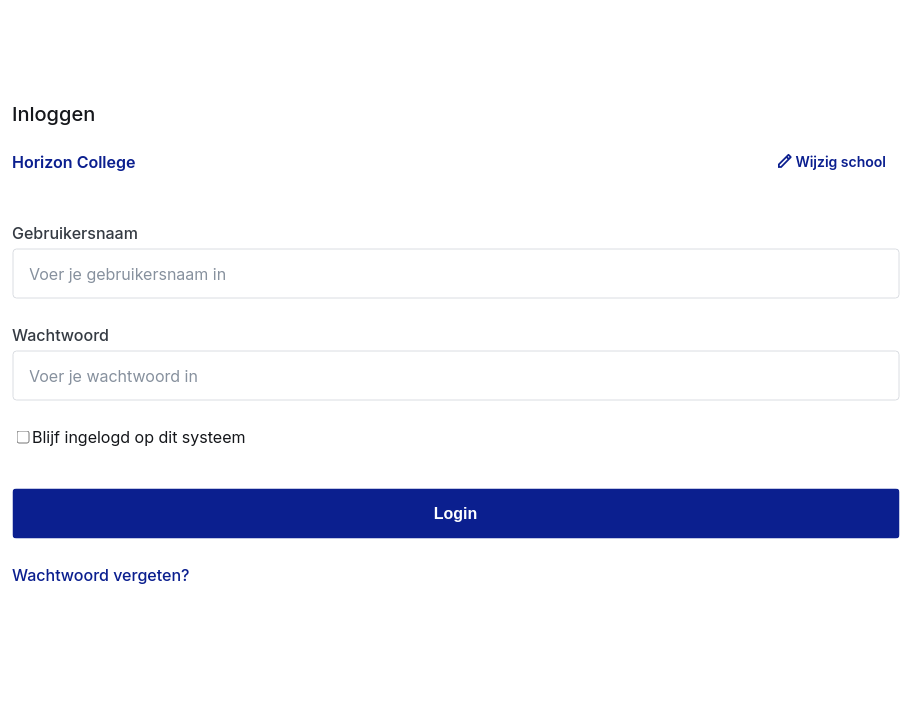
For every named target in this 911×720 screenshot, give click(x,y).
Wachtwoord (60, 335)
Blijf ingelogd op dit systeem (131, 437)
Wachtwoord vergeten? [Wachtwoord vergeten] (100, 575)
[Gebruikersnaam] (455, 274)
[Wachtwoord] (455, 376)
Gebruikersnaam (75, 233)
